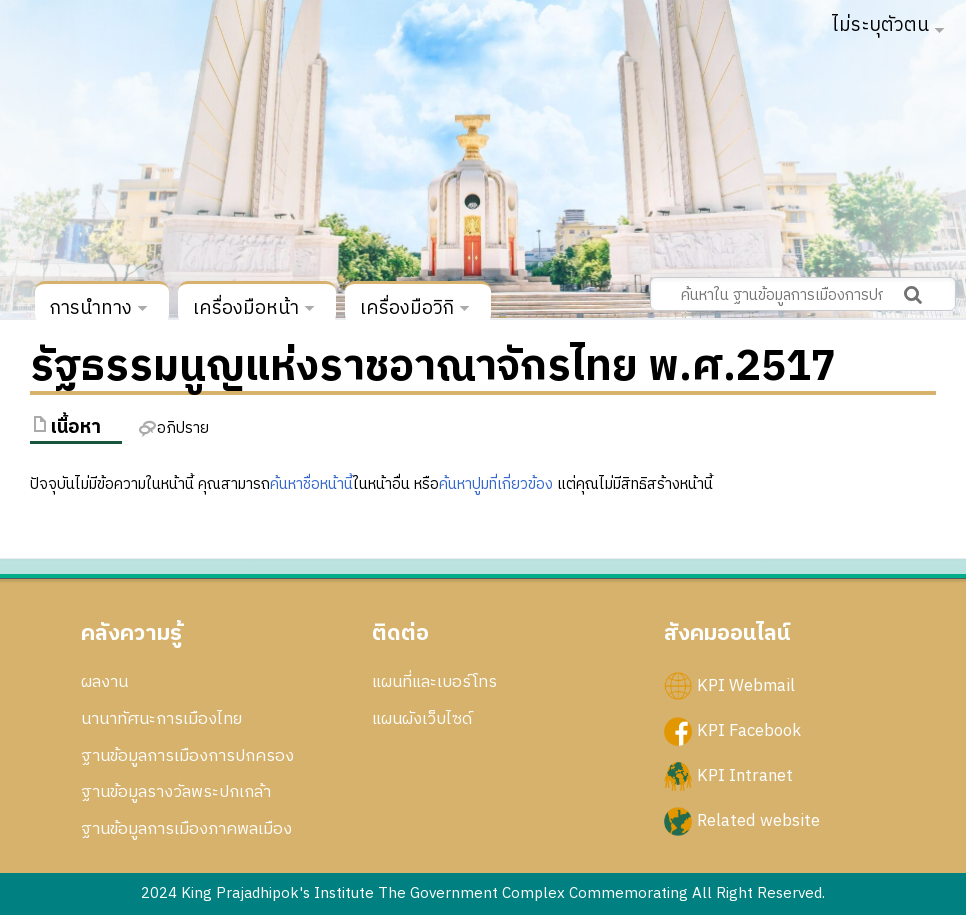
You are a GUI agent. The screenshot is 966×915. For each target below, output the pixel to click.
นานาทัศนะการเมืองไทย (161, 719)
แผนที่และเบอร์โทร (434, 682)
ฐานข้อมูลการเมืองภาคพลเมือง (186, 829)
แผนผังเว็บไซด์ (422, 719)
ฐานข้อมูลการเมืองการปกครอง (187, 756)
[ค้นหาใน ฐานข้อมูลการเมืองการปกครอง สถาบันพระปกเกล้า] (803, 294)
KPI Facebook (749, 731)
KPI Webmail (746, 686)
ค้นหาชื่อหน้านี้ (311, 484)
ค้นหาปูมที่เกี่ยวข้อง (496, 484)
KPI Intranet (745, 776)
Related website (758, 821)
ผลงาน (104, 682)
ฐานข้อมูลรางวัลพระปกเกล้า (176, 792)
